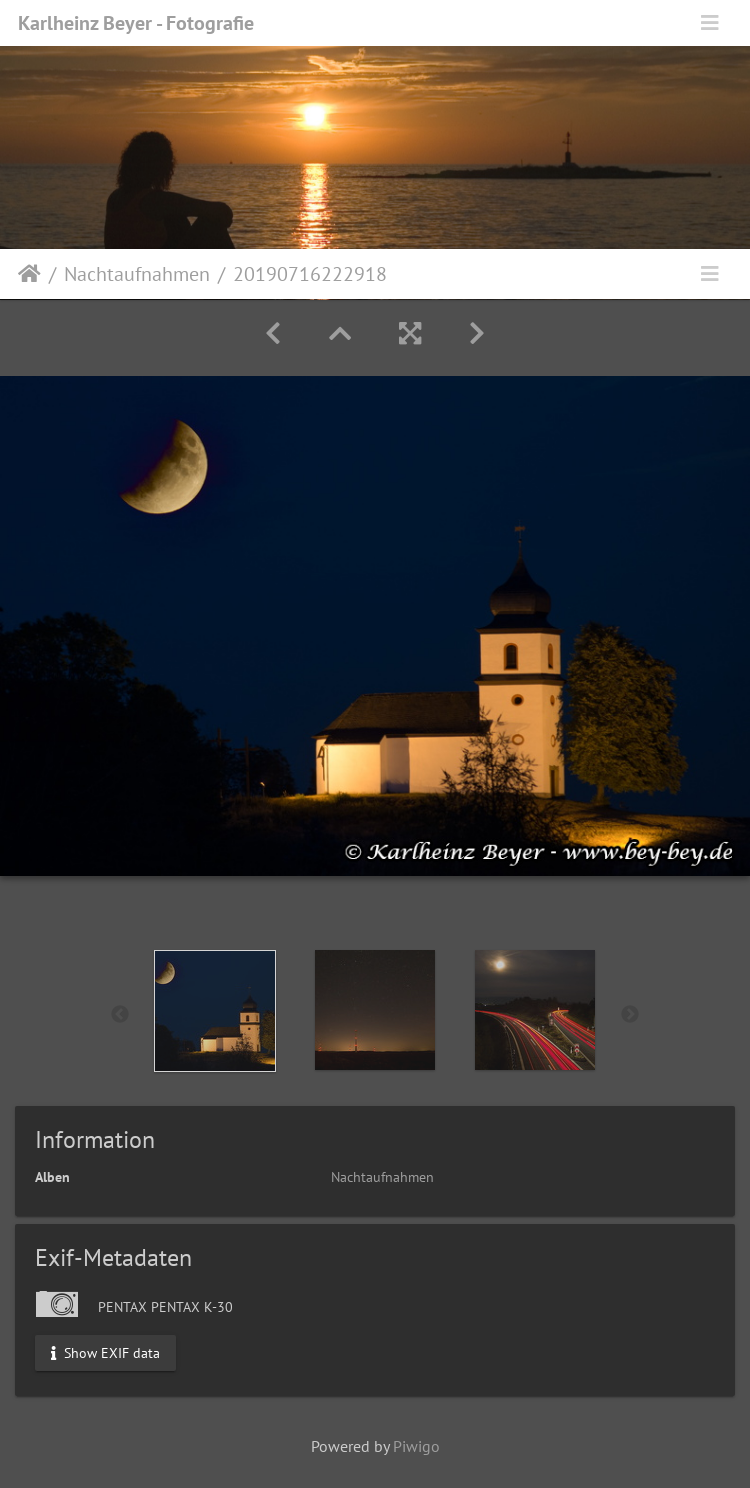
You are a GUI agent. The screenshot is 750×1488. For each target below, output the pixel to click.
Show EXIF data (105, 1352)
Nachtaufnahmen (137, 274)
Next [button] (630, 1015)
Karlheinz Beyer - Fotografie (136, 23)
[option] (215, 1011)
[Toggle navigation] (710, 23)
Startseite (29, 274)
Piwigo (416, 1446)
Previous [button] (120, 1015)
